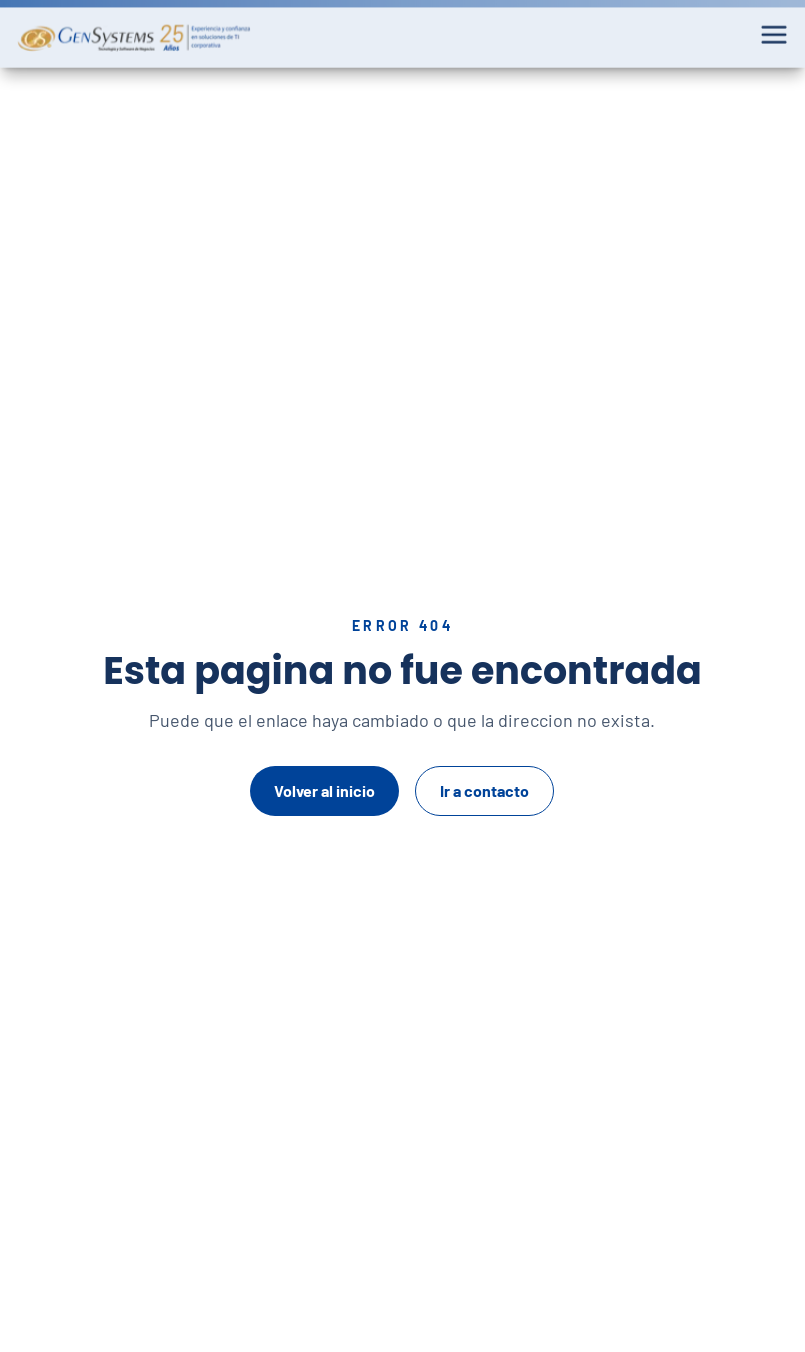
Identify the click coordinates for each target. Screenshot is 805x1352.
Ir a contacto (484, 790)
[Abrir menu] (774, 31)
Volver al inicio (324, 790)
